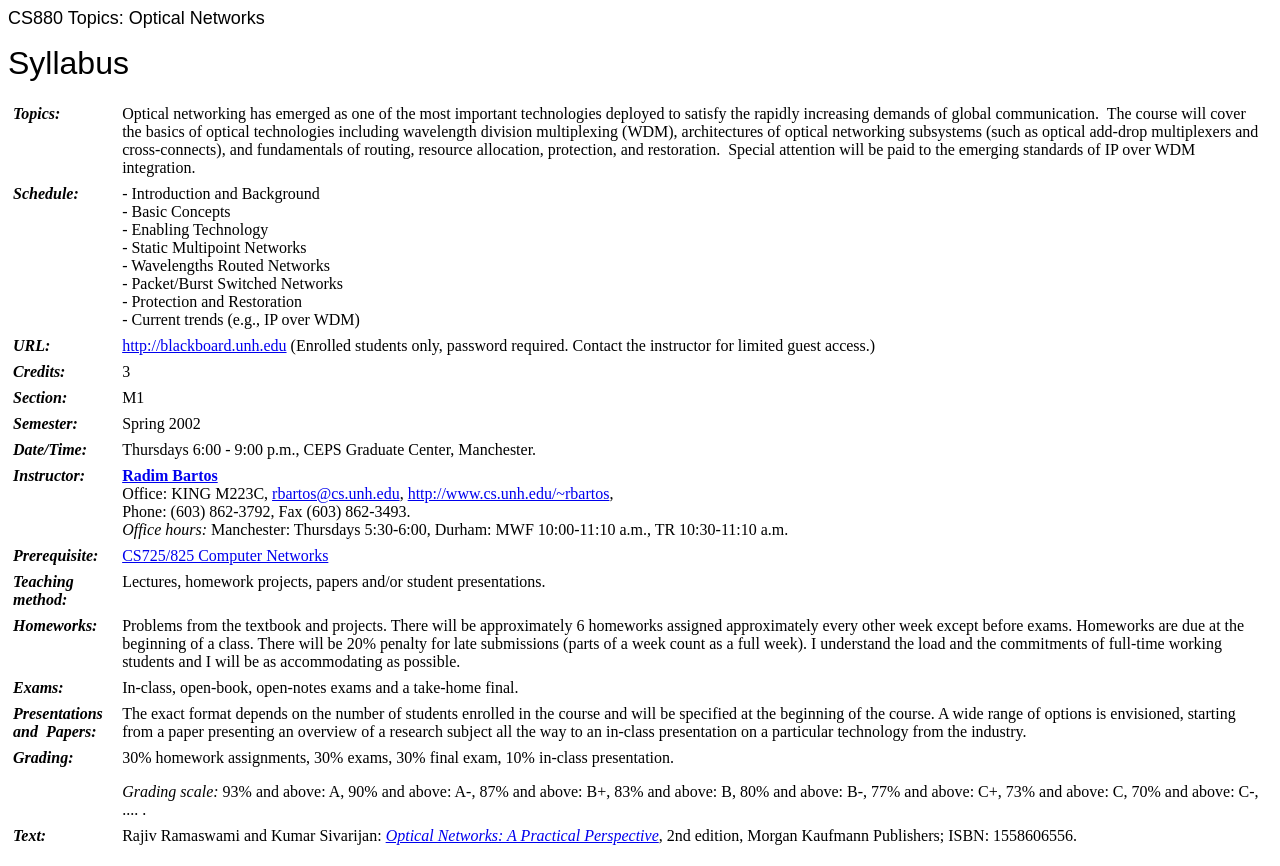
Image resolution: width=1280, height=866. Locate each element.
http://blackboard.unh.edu (204, 345)
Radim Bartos (170, 475)
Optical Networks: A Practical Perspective (522, 835)
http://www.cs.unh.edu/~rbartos (509, 493)
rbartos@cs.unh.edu (336, 493)
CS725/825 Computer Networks (225, 555)
